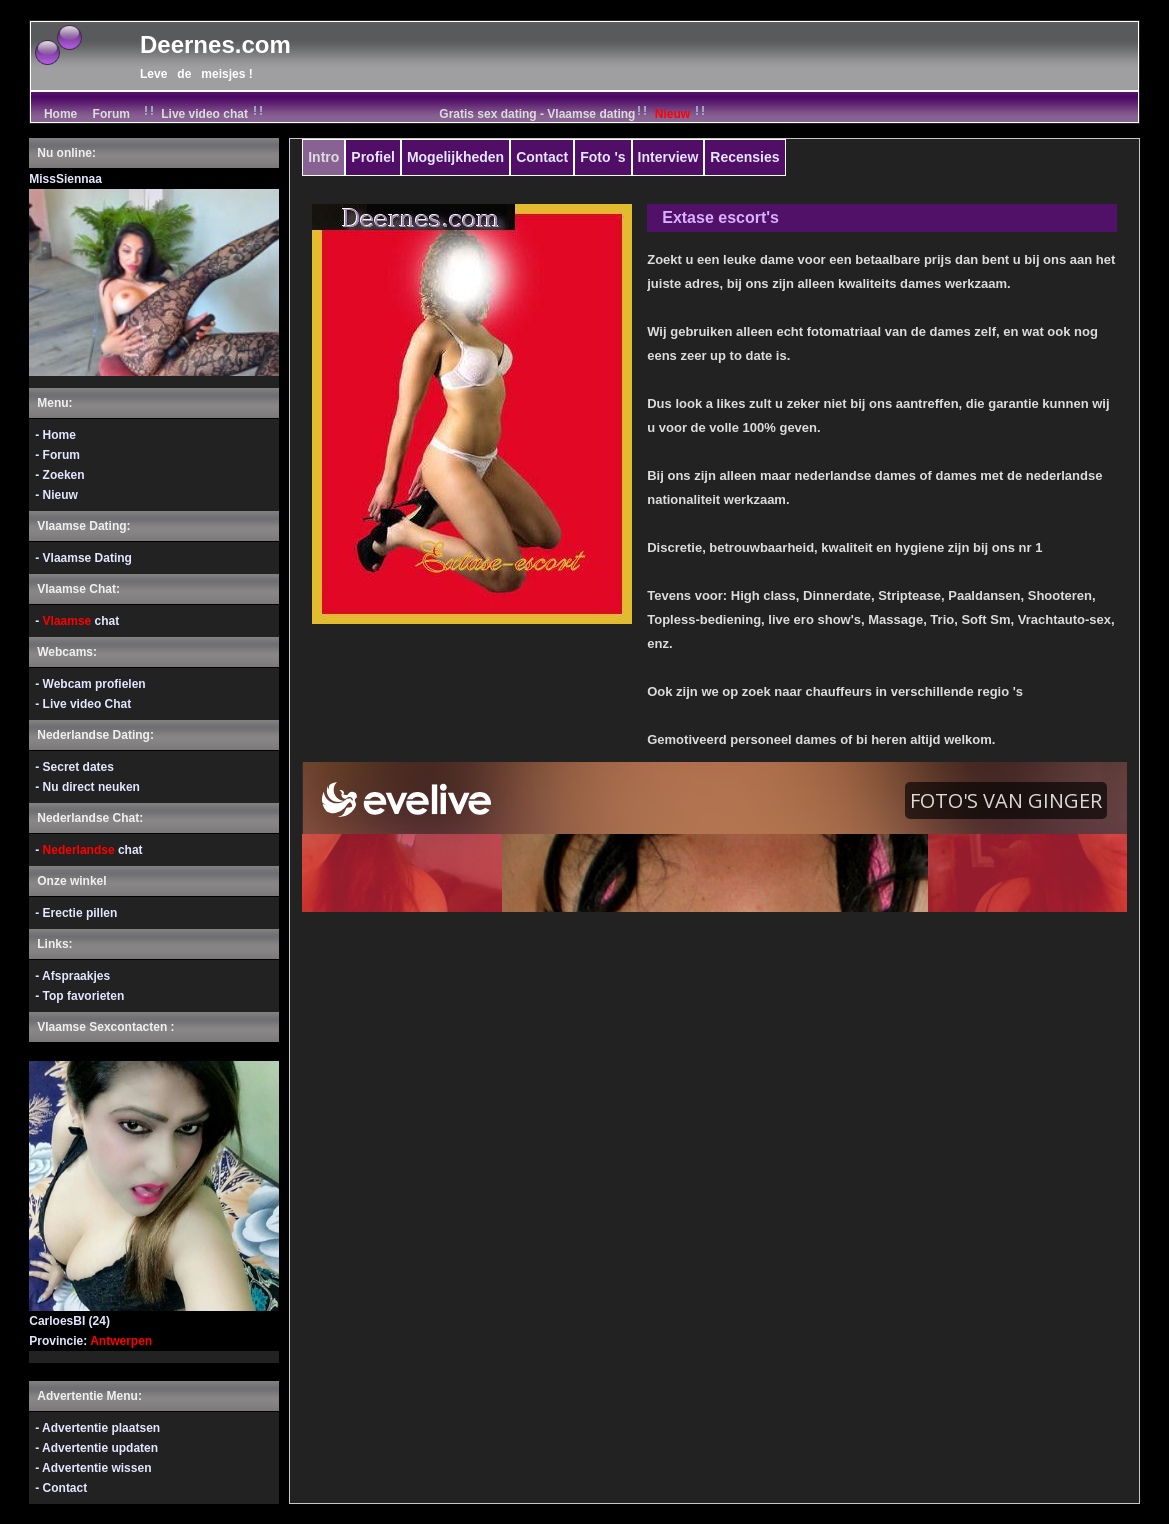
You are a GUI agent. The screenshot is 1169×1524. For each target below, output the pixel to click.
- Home (55, 435)
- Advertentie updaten (96, 1448)
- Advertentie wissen (93, 1468)
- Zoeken (59, 475)
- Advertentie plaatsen (97, 1428)
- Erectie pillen (76, 913)
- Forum (57, 455)
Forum (111, 114)
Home (58, 114)
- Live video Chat (83, 704)
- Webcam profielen (90, 684)
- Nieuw (56, 495)
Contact (542, 157)
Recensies (744, 157)
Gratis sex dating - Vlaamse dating (574, 114)
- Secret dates (74, 767)
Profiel (373, 157)
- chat (77, 621)
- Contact (61, 1488)
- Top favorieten (79, 996)
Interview (668, 157)
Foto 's (602, 157)
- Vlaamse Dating (83, 558)
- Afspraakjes (72, 976)
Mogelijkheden (455, 157)
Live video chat (204, 114)
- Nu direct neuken (87, 787)
